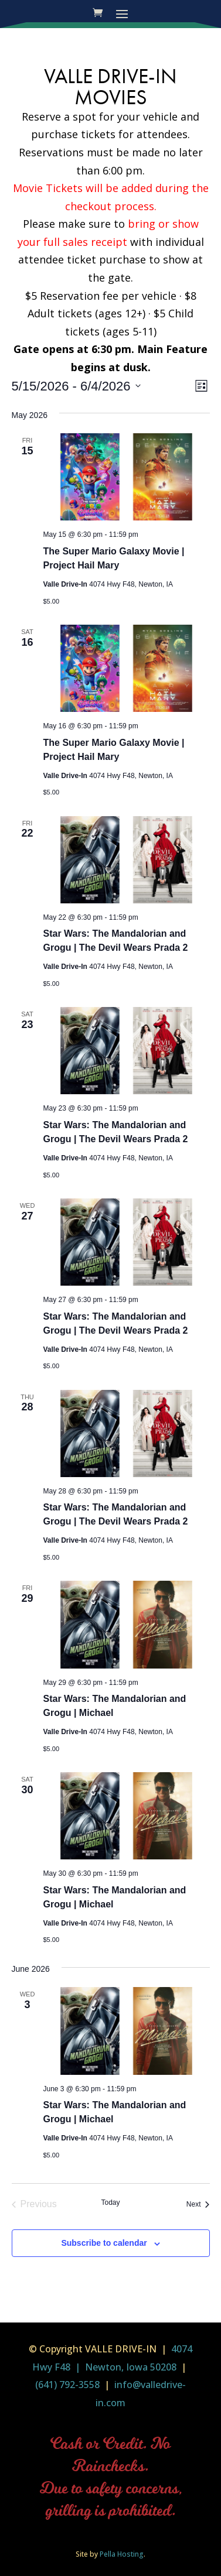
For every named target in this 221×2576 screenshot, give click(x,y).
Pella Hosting (122, 2554)
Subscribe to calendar (104, 2243)
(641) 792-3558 (67, 2384)
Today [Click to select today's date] (110, 2202)
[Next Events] (198, 2204)
